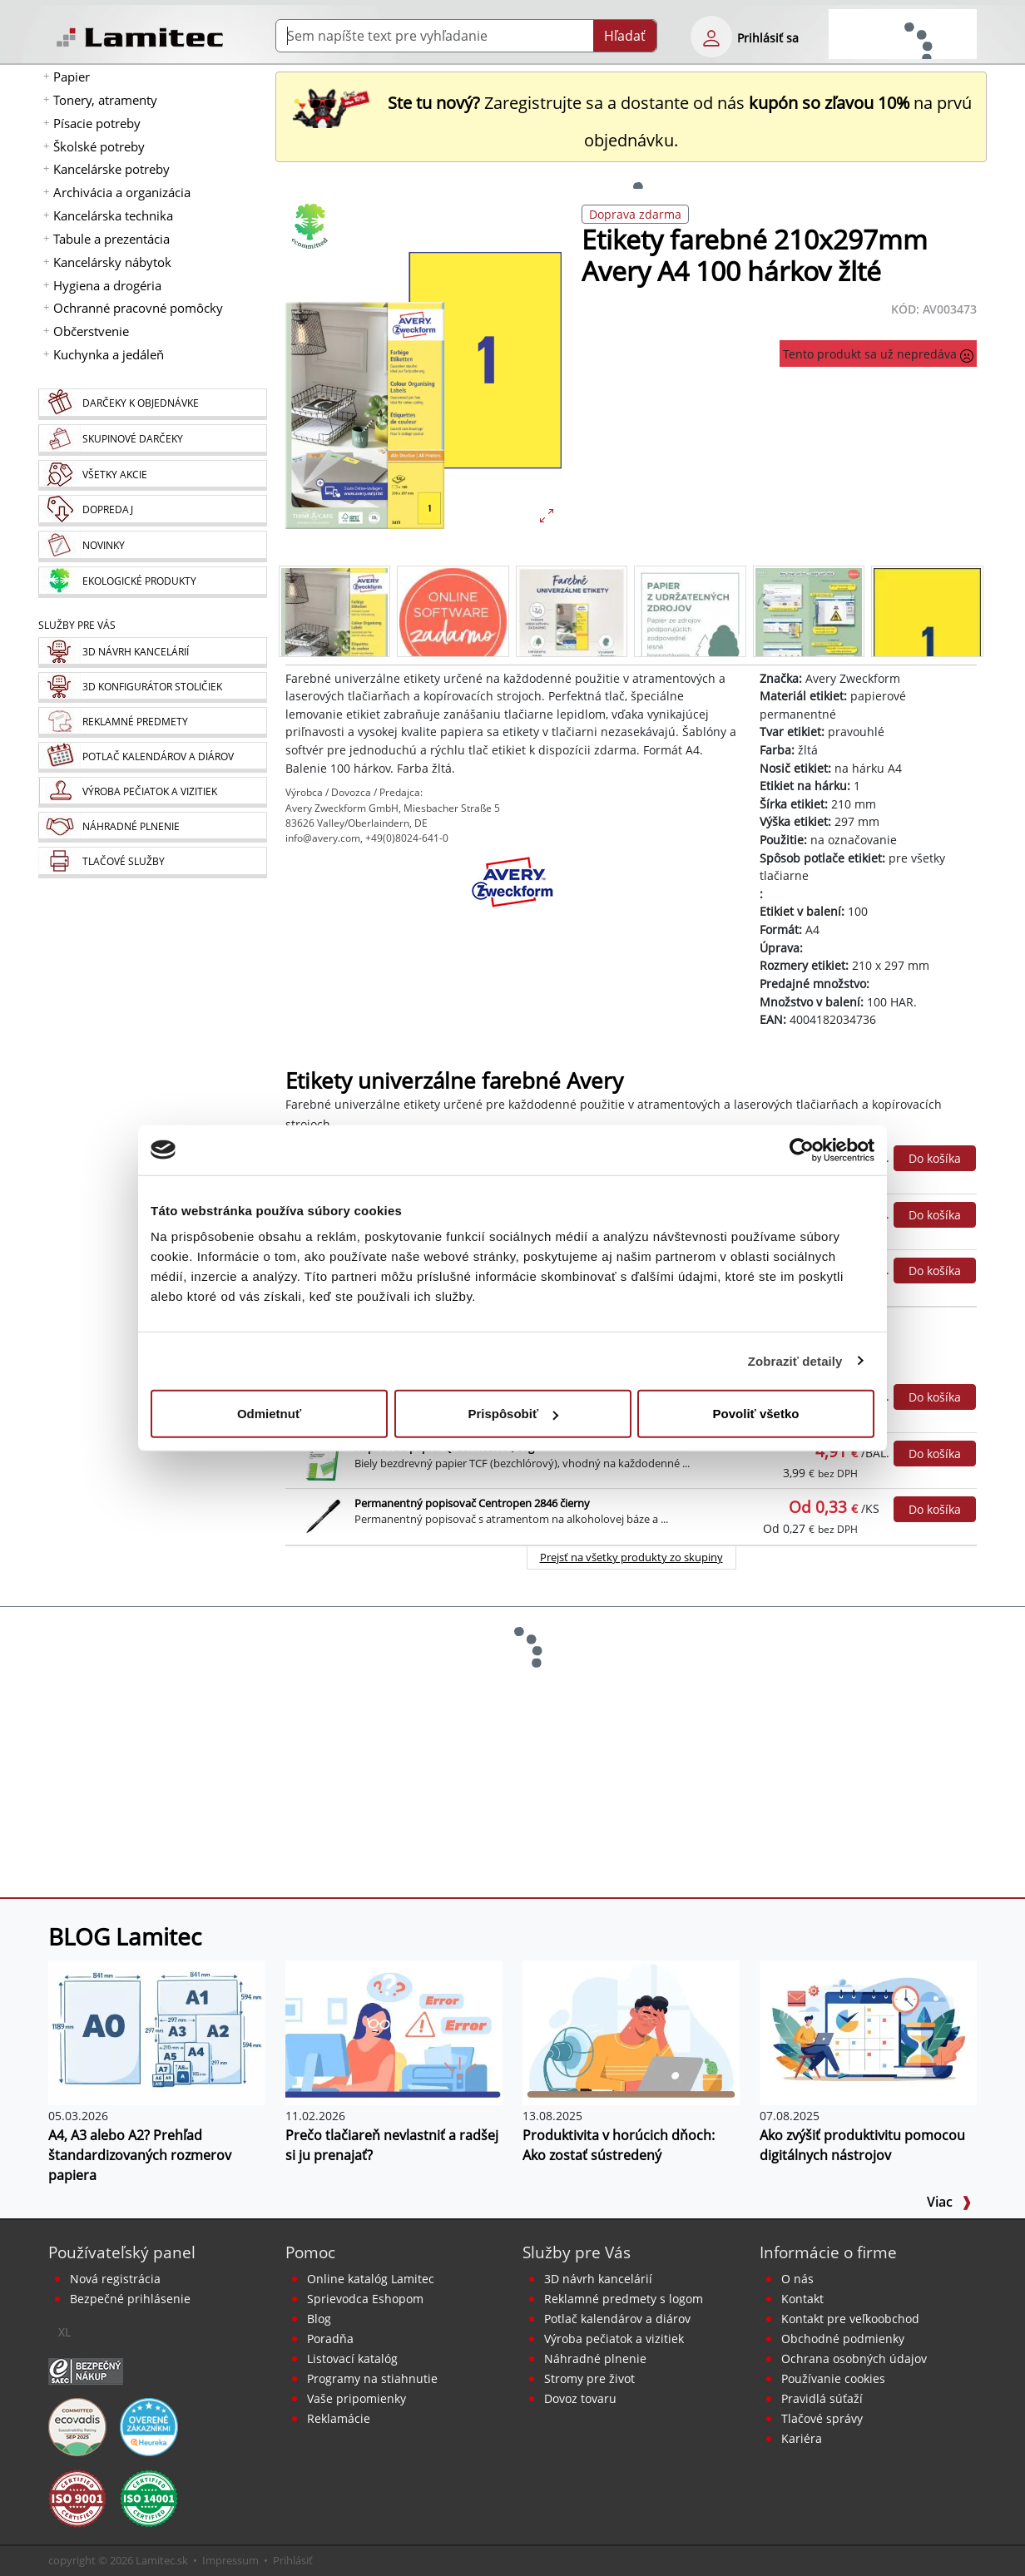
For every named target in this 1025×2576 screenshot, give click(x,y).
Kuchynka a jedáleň (108, 354)
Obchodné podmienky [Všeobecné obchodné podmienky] (842, 2338)
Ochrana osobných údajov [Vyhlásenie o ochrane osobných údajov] (854, 2358)
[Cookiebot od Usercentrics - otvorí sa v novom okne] (801, 1149)
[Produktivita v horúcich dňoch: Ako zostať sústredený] (631, 2031)
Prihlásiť (293, 2560)
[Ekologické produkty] (152, 582)
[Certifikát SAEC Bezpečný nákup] (85, 2370)
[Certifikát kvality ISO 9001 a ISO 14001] (77, 2498)
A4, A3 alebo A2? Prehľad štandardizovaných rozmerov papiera (139, 2155)
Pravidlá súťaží (822, 2398)
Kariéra (801, 2438)
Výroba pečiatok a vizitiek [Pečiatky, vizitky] (614, 2338)
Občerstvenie (91, 331)
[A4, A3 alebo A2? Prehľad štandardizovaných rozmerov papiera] (156, 2031)
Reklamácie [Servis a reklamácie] (338, 2418)
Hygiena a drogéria (107, 285)
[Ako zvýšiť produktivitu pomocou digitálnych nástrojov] (868, 2031)
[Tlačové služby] (152, 863)
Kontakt (802, 2299)
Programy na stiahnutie (372, 2378)
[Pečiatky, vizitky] (152, 792)
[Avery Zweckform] (512, 896)
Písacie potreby (97, 123)
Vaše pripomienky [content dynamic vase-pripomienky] (356, 2398)
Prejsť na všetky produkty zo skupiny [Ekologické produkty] (631, 1557)
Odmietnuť (269, 1414)
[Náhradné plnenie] (152, 827)
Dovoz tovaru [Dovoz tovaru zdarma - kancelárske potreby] (580, 2398)
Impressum (230, 2560)
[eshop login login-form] (711, 36)
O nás (797, 2279)
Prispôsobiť (513, 1414)
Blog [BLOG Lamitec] (319, 2318)
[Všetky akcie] (152, 475)
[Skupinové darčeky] (152, 440)
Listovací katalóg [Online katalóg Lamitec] (352, 2358)
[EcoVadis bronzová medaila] (77, 2426)
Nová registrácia (115, 2279)
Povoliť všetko (756, 1414)
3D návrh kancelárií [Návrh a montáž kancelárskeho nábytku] (598, 2279)
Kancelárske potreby (111, 169)
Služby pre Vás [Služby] (77, 625)
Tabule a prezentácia (111, 238)
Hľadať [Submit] (625, 36)
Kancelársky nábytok (112, 262)
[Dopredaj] (152, 511)
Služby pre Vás (576, 2252)
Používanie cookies (833, 2378)
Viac (949, 2202)
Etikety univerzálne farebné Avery (454, 1080)
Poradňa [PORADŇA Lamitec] (330, 2338)
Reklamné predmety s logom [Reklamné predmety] (623, 2299)
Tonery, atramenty (105, 99)
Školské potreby (99, 146)
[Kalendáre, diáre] (152, 757)
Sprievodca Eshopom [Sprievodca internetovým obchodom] (365, 2299)
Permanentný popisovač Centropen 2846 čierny (472, 1503)
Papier (71, 76)
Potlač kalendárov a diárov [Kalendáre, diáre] (617, 2318)
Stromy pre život (589, 2378)
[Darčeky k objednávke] (152, 404)
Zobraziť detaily (795, 1360)
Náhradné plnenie (595, 2358)
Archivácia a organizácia (122, 192)
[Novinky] (152, 546)
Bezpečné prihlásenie (130, 2299)
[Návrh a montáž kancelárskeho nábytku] (152, 652)
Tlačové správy (822, 2418)
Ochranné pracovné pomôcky (138, 307)
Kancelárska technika (113, 215)
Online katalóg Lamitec (370, 2279)
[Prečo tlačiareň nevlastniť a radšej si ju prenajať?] (394, 2031)
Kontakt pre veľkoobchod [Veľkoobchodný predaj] (850, 2318)
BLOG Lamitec (124, 1936)
